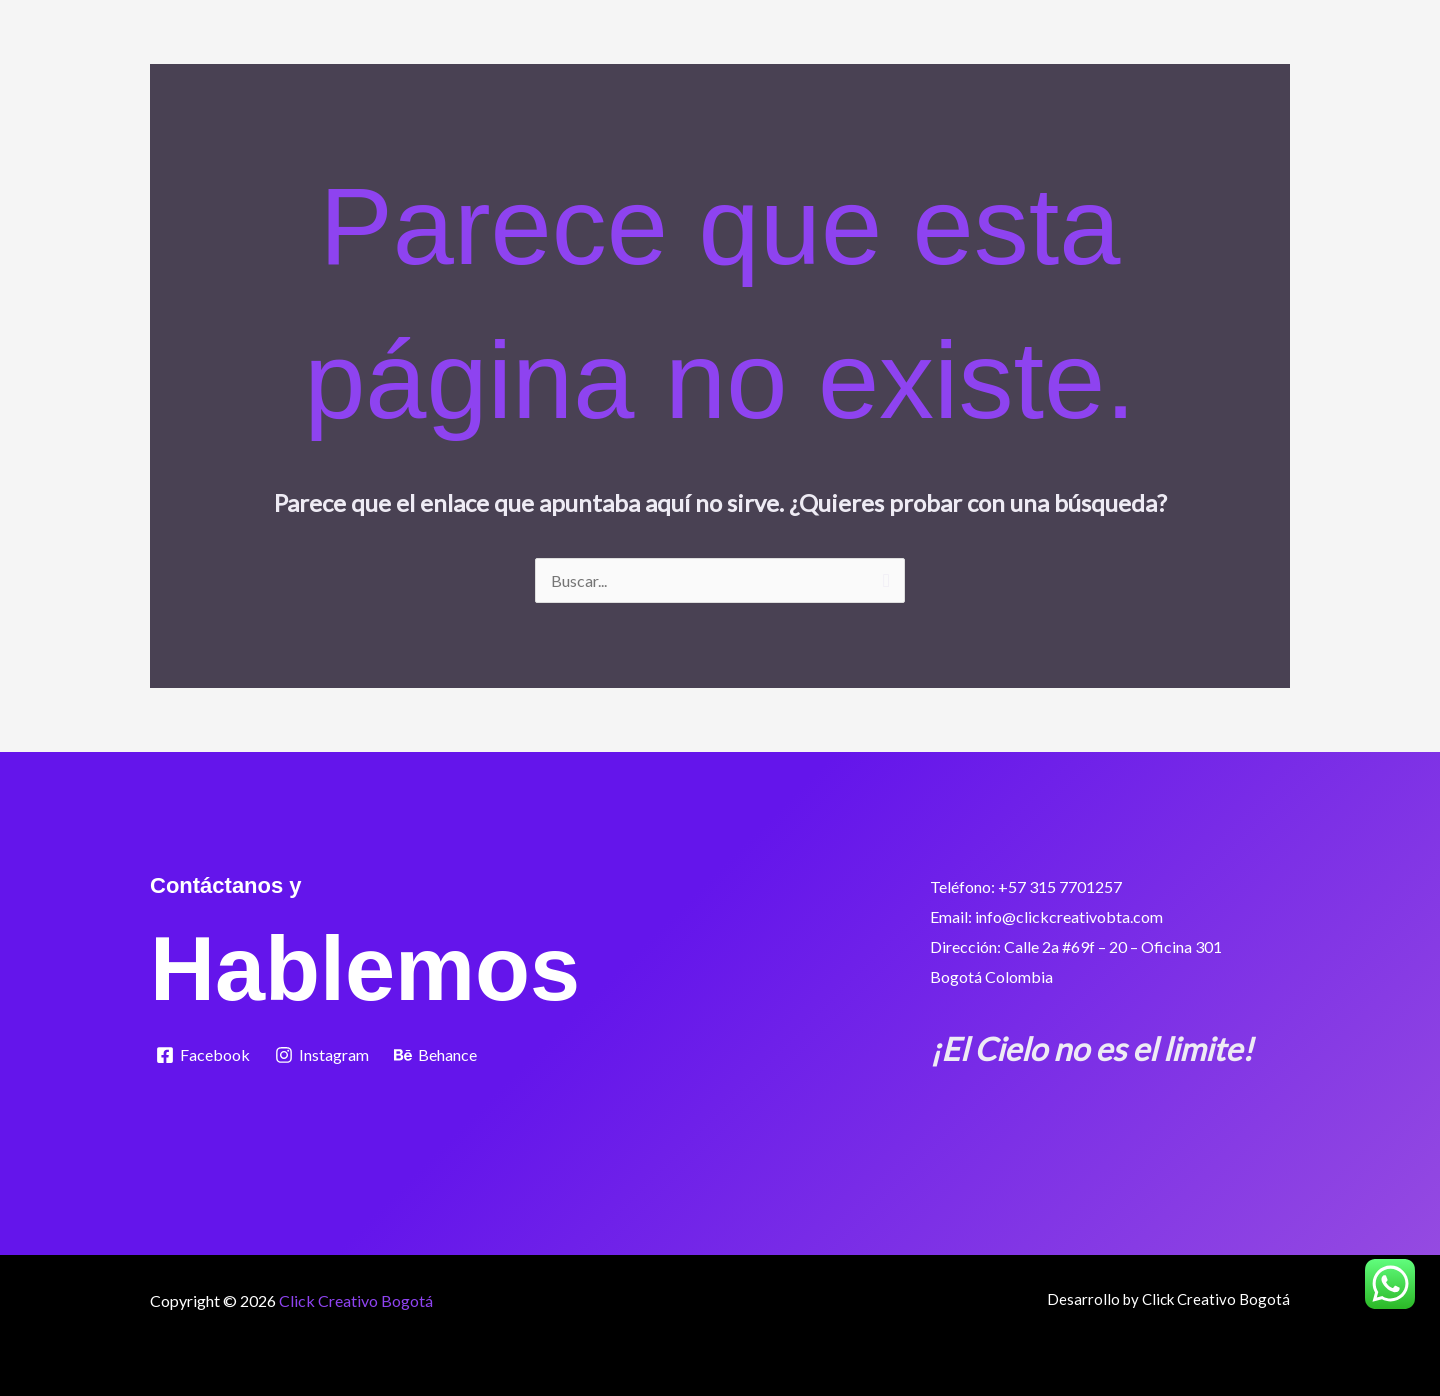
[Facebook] (203, 1055)
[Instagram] (322, 1055)
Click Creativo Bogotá (356, 1300)
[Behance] (436, 1055)
